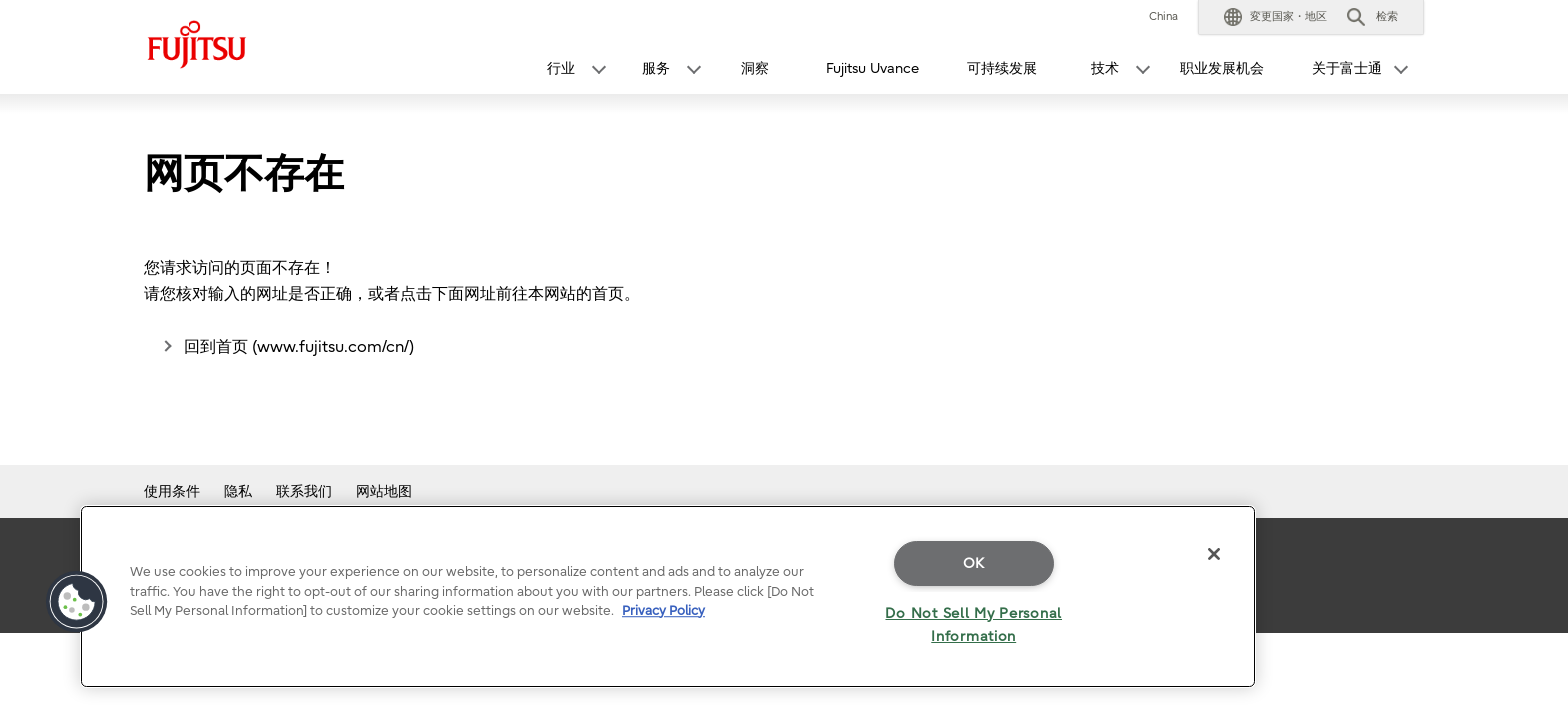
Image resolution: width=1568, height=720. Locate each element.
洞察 (755, 68)
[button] (1275, 17)
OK (974, 563)
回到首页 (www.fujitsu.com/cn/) (299, 347)
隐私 (238, 491)
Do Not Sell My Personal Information (973, 625)
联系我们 (304, 491)
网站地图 (384, 491)
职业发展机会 (1222, 68)
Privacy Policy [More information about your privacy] (663, 610)
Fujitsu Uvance (872, 68)
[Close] (1214, 554)
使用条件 (172, 491)
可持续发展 (1002, 68)
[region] (668, 596)
